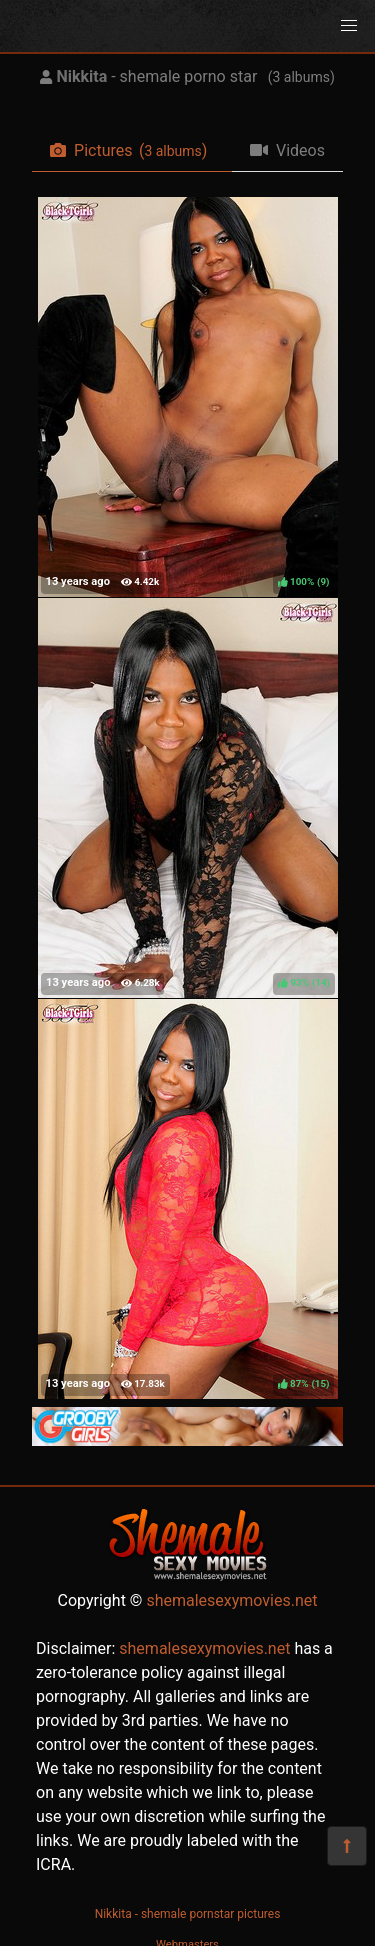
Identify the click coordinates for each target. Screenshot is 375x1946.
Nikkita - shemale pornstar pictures (188, 1914)
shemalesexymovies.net (231, 1600)
